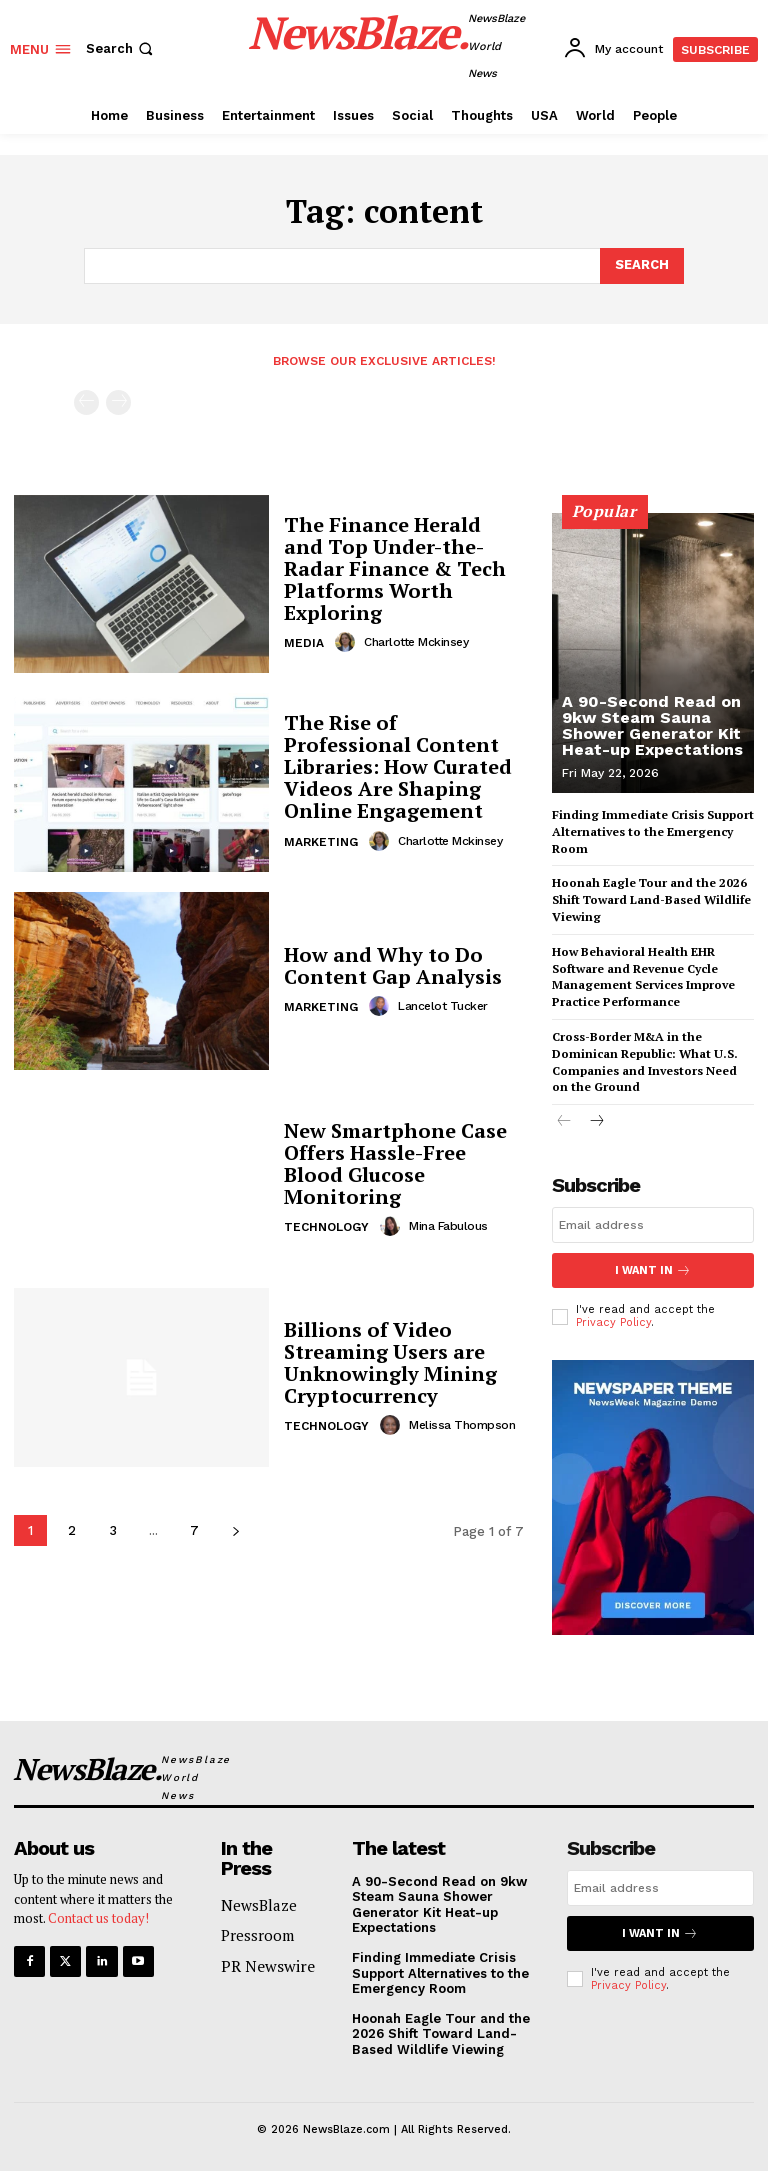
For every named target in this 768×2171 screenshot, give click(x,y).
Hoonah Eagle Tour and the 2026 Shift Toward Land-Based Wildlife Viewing (651, 899)
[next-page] (235, 1530)
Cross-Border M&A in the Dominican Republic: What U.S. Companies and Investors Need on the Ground (645, 1061)
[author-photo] (348, 642)
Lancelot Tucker (443, 1006)
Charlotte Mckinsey (416, 642)
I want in (653, 1270)
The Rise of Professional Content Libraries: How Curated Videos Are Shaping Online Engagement (398, 767)
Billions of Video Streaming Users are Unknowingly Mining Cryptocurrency (390, 1362)
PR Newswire (268, 1966)
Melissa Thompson (462, 1425)
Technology (326, 1227)
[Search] (642, 266)
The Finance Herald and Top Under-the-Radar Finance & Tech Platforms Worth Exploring (395, 568)
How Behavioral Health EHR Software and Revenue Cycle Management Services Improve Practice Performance (643, 976)
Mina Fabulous (448, 1226)
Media (304, 643)
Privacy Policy (613, 1322)
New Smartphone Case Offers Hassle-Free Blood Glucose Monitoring (395, 1163)
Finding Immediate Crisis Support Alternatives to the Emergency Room (653, 831)
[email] (653, 1225)
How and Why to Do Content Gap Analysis (393, 965)
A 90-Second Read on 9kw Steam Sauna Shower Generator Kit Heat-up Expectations (652, 725)
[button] (121, 48)
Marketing (321, 842)
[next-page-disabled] (118, 402)
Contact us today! (98, 1918)
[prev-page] (86, 402)
